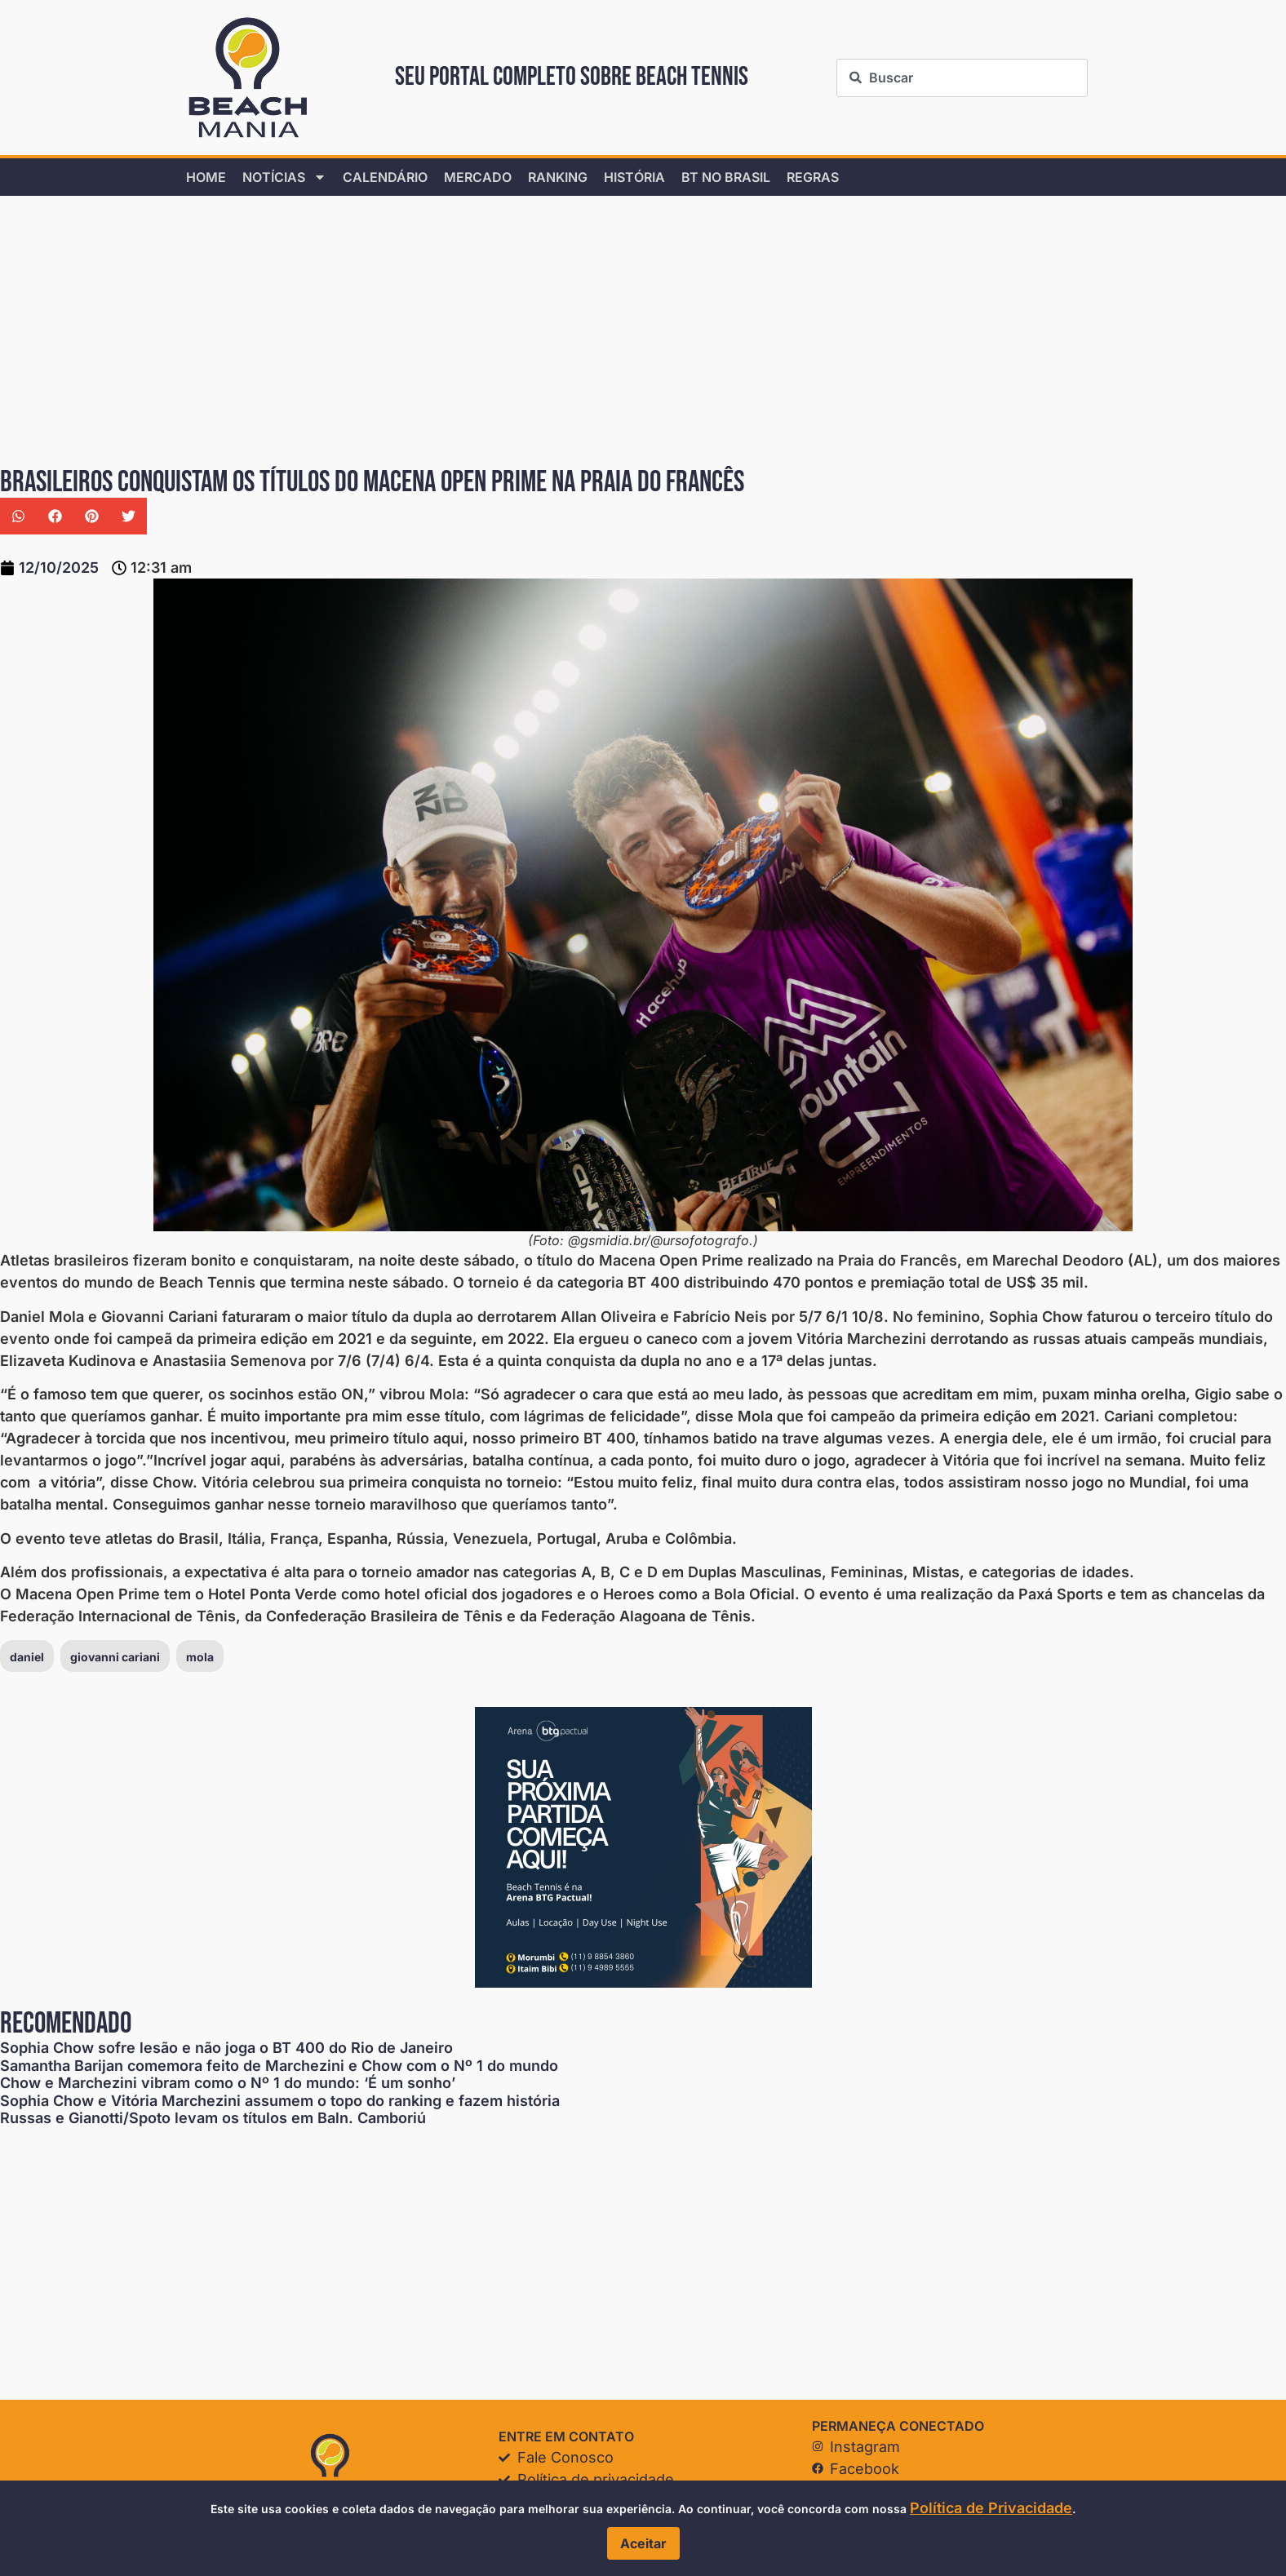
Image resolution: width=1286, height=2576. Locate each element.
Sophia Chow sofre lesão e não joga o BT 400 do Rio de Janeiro (226, 2047)
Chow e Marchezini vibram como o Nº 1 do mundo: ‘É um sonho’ (227, 2082)
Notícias (284, 177)
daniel (27, 1657)
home (206, 177)
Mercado (478, 177)
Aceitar (643, 2543)
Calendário (385, 177)
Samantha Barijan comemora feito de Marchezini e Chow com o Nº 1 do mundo (279, 2065)
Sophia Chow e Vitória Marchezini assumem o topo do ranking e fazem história (280, 2100)
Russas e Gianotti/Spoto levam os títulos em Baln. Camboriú (213, 2117)
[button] (18, 516)
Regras (813, 177)
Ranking (558, 177)
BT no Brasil (725, 177)
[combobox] (961, 78)
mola (200, 1657)
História (634, 177)
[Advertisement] (489, 332)
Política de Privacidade (991, 2507)
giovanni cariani (115, 1657)
